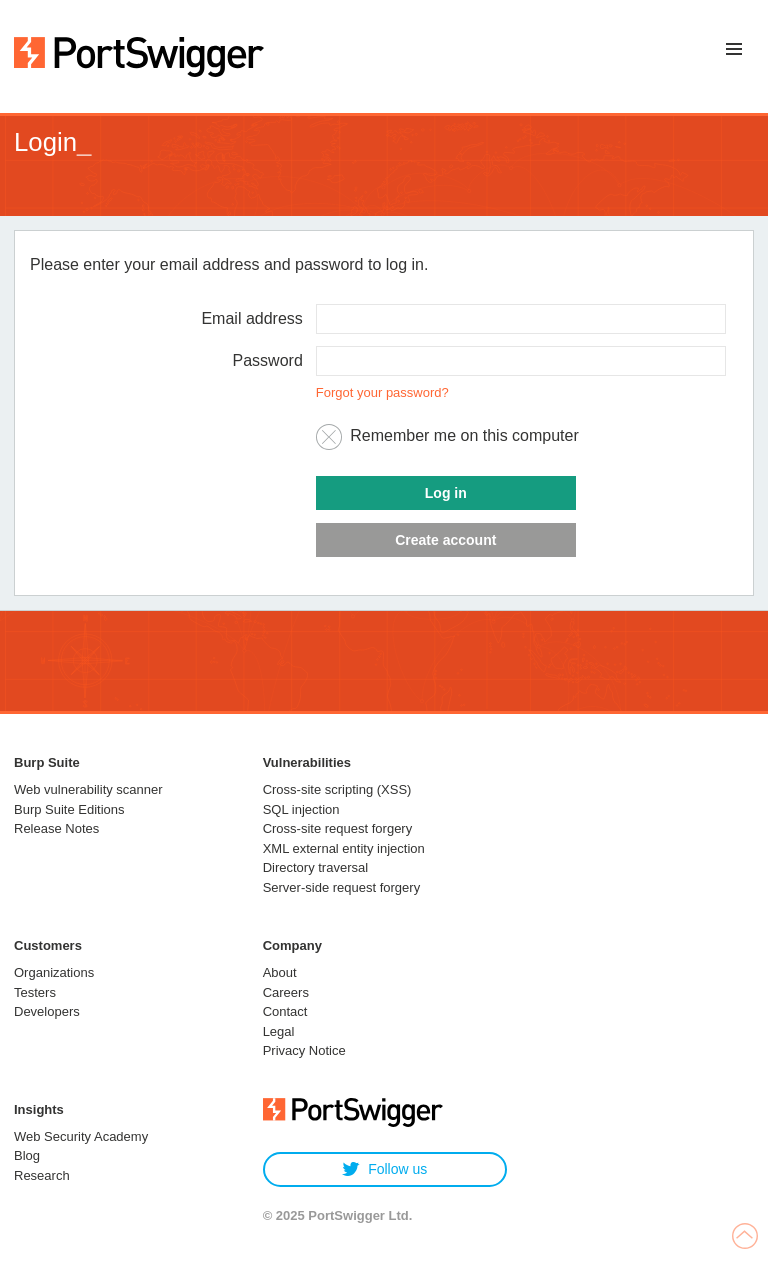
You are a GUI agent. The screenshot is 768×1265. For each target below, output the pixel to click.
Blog (27, 1155)
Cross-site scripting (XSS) (337, 789)
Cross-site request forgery (338, 828)
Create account (445, 540)
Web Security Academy (81, 1136)
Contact (285, 1011)
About (280, 972)
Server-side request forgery (342, 887)
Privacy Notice (304, 1050)
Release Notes (56, 828)
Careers (286, 992)
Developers (47, 1011)
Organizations (54, 972)
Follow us (384, 1169)
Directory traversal (315, 867)
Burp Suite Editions (69, 809)
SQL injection (301, 809)
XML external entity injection (344, 848)
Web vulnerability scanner (88, 789)
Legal (279, 1031)
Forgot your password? (382, 392)
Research (42, 1175)
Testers (35, 992)
